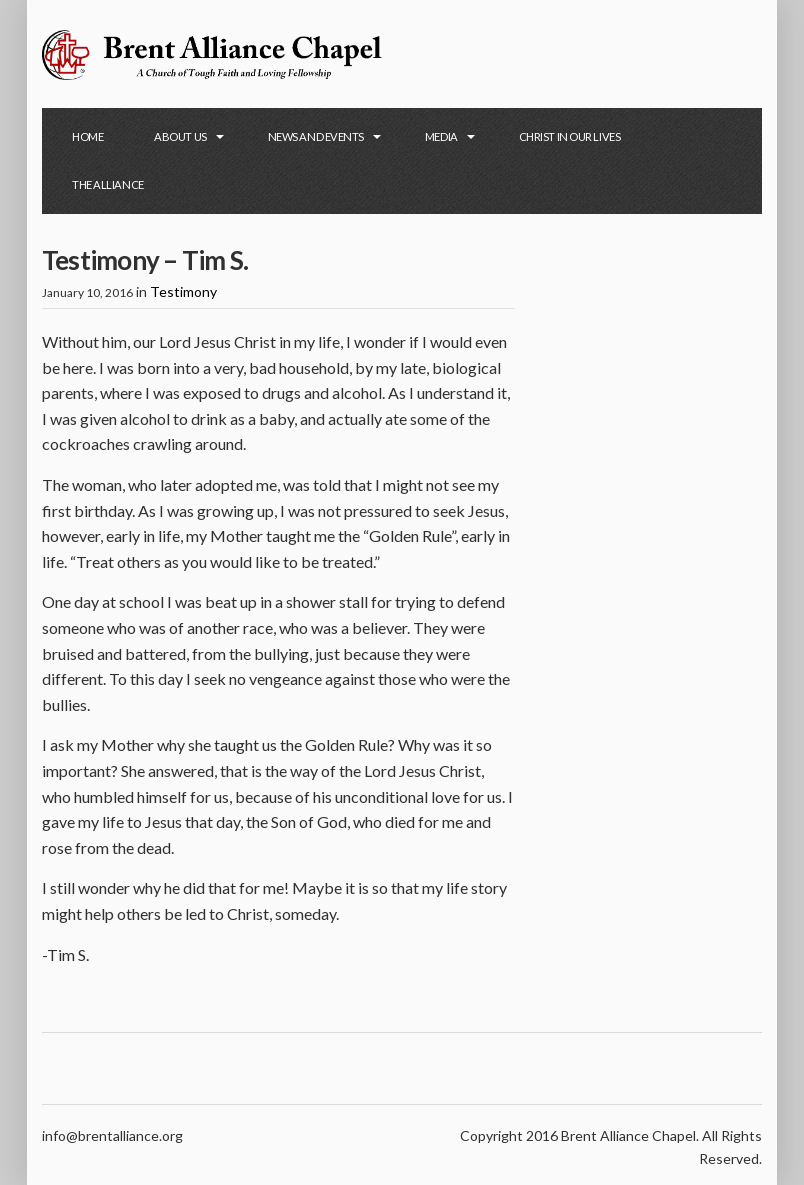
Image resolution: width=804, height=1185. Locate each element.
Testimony (183, 291)
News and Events (316, 136)
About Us (180, 136)
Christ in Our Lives (570, 136)
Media (441, 136)
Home (87, 136)
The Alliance (108, 184)
